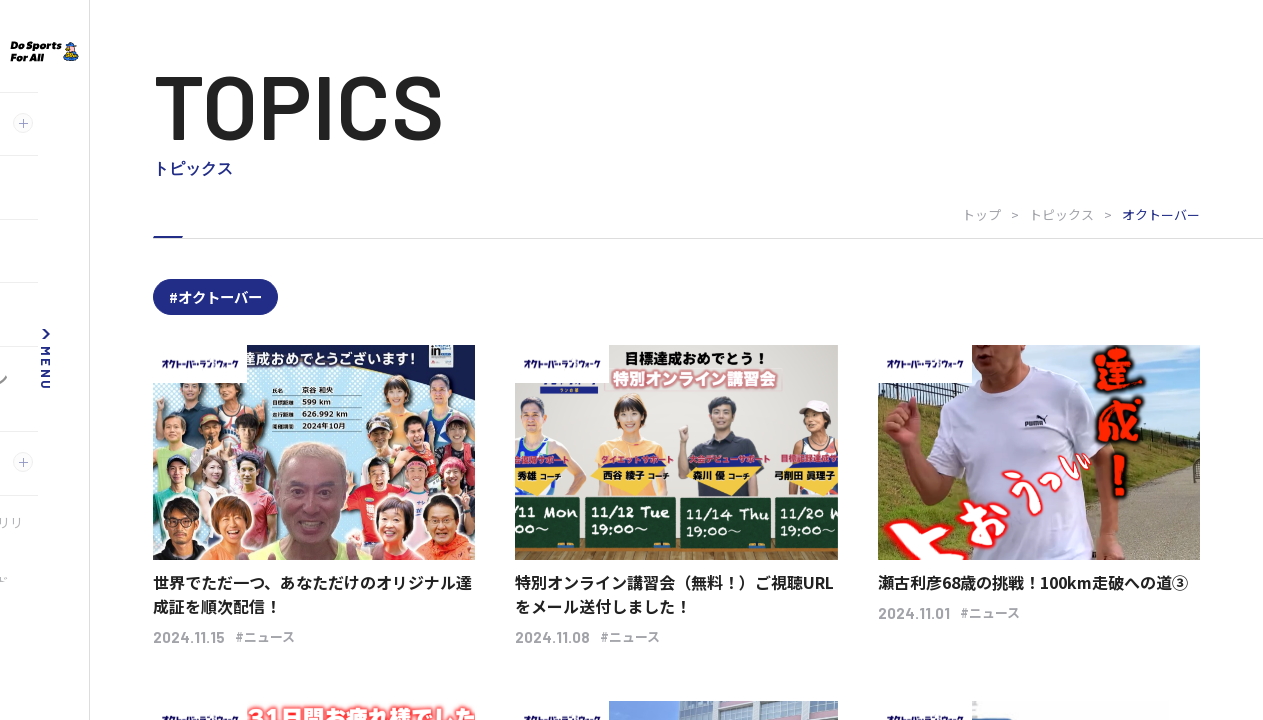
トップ (981, 214)
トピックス (1061, 214)
